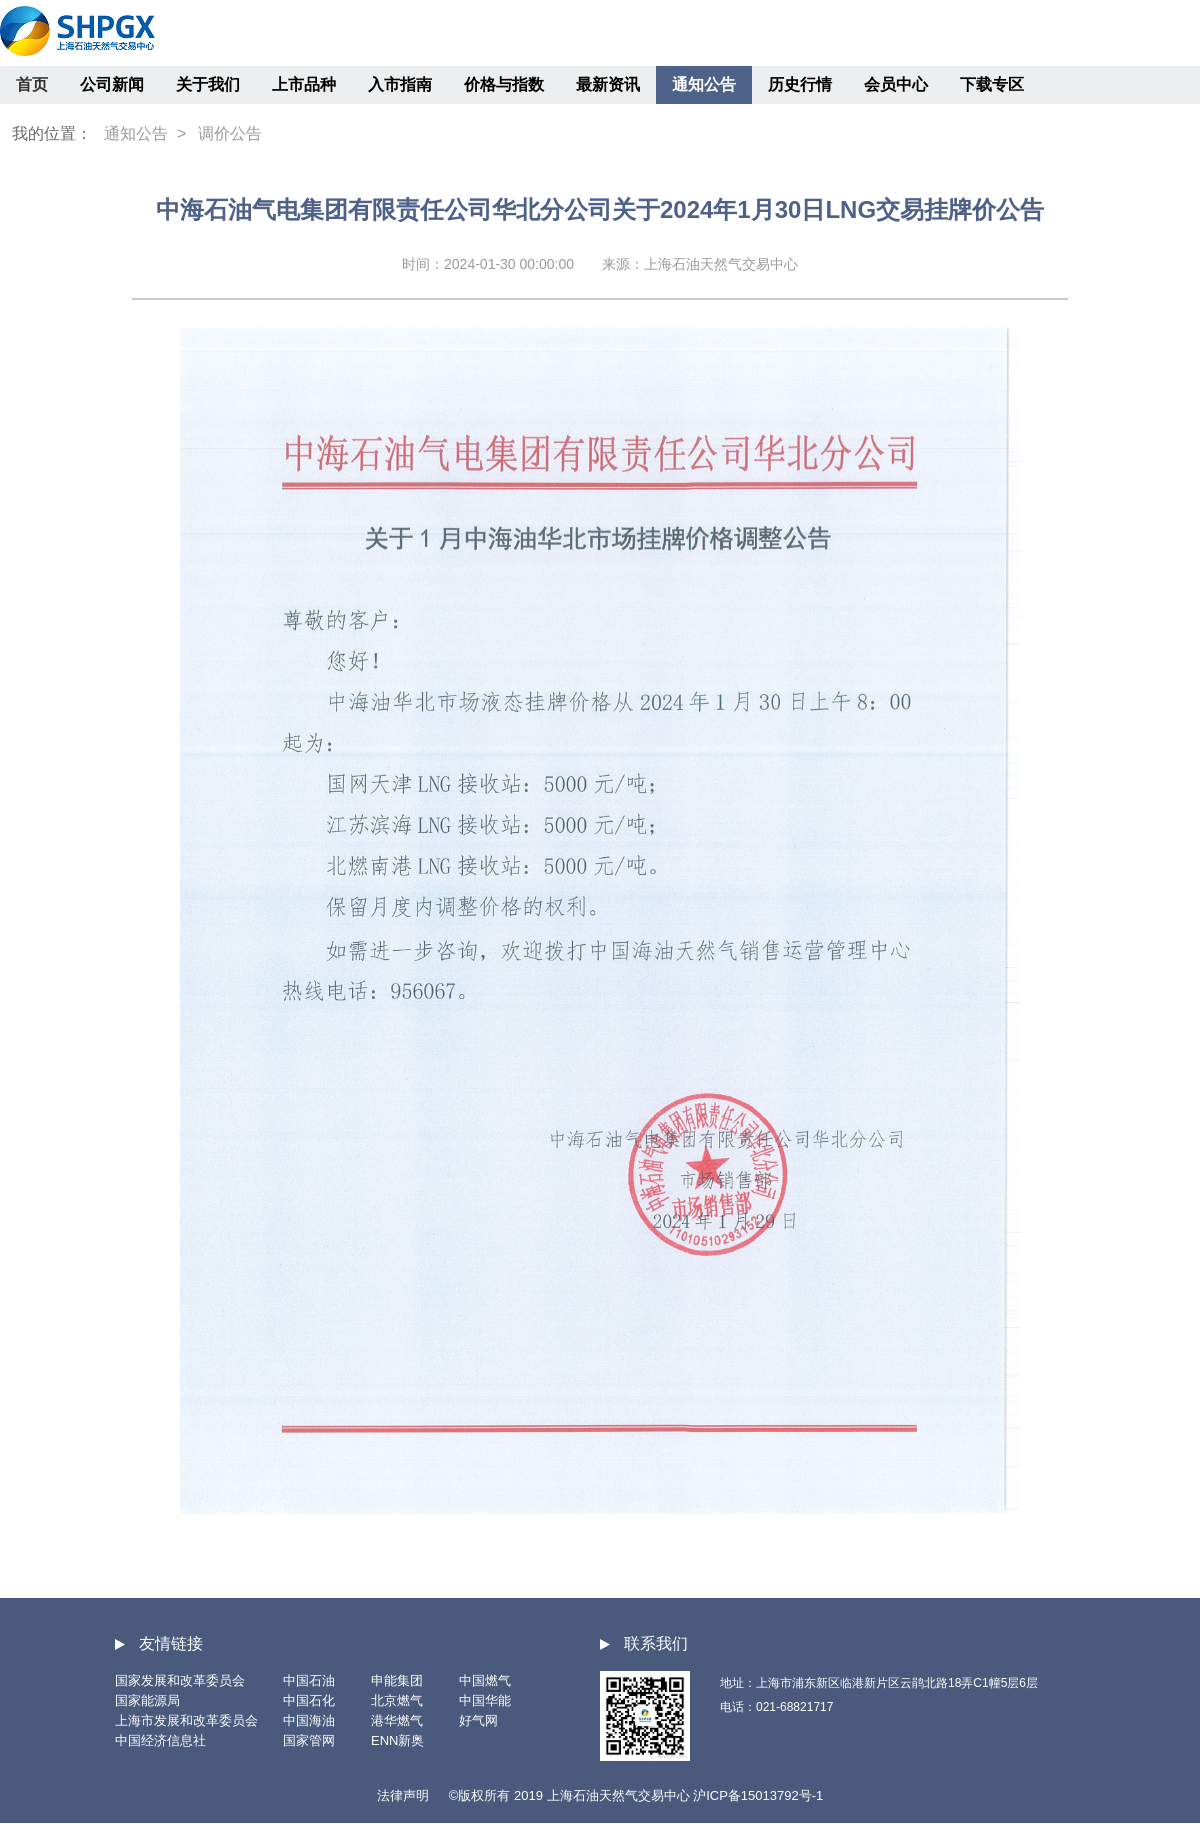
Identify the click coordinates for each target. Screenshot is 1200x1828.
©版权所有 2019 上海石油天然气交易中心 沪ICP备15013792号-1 (636, 1795)
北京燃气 (397, 1700)
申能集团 (397, 1680)
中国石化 (309, 1700)
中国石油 (309, 1680)
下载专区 (992, 84)
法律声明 (403, 1795)
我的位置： (52, 133)
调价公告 (230, 133)
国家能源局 (147, 1700)
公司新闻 (112, 84)
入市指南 (400, 84)
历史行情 (800, 84)
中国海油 (309, 1720)
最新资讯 (608, 84)
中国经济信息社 (160, 1740)
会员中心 (896, 84)
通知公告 (704, 84)
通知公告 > (145, 133)
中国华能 (485, 1700)
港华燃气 (397, 1720)
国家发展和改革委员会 (180, 1680)
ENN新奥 (397, 1740)
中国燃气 (485, 1680)
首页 (32, 84)
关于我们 (208, 84)
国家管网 (309, 1740)
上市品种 (304, 84)
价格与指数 (504, 84)
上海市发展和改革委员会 (186, 1720)
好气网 (478, 1720)
